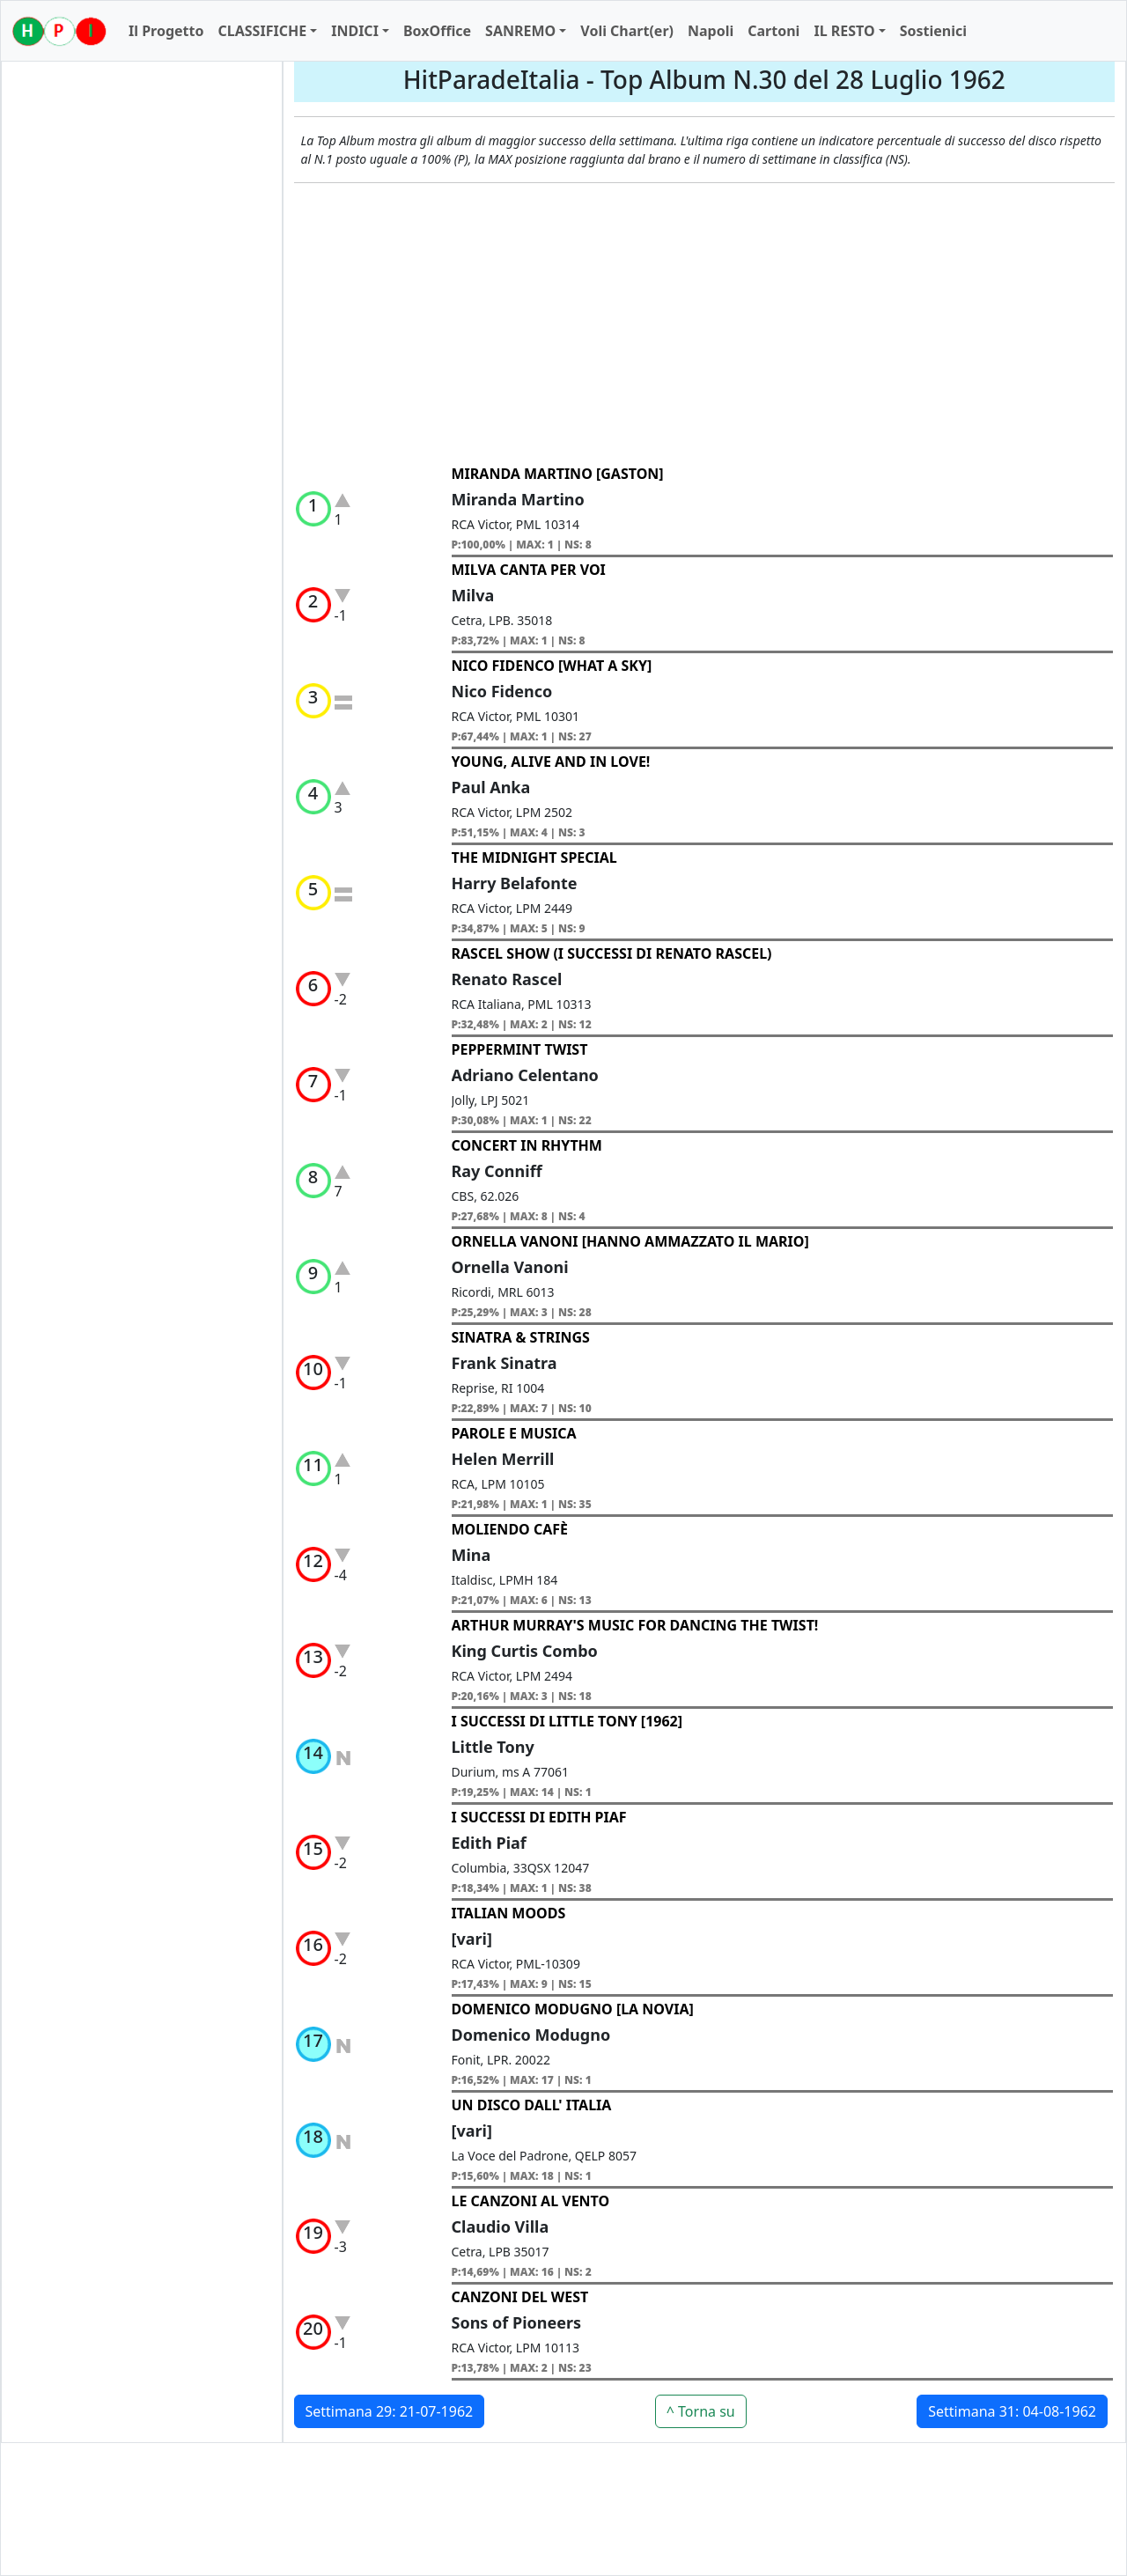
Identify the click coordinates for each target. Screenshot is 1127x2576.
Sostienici (933, 30)
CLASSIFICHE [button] (261, 30)
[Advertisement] (705, 324)
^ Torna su (701, 2411)
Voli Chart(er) (627, 30)
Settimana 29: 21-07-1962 (390, 2411)
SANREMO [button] (520, 30)
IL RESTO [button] (844, 30)
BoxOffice (437, 30)
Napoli (710, 30)
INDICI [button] (355, 30)
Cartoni (773, 30)
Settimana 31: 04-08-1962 (1012, 2411)
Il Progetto (166, 30)
